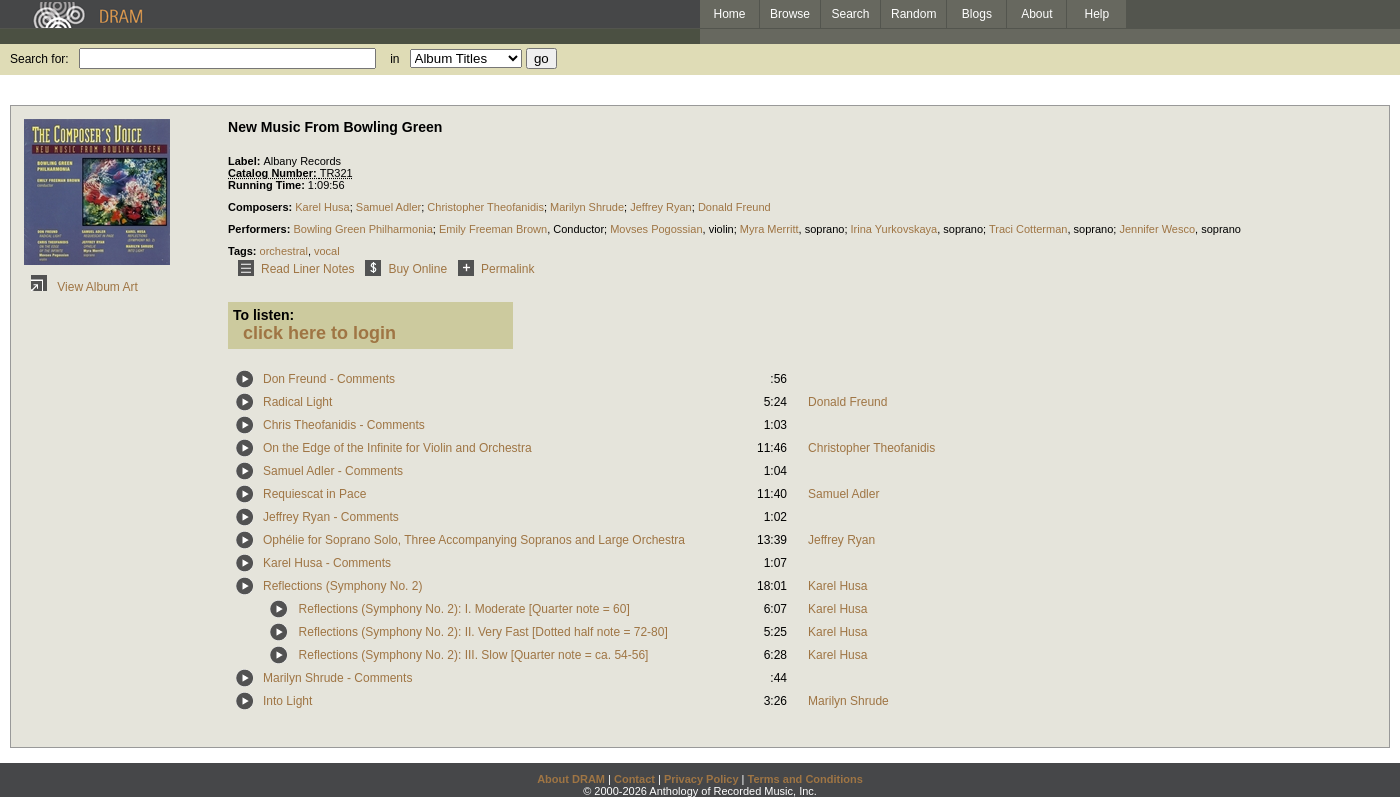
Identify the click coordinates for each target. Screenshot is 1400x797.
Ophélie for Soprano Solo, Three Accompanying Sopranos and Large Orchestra (474, 540)
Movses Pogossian (656, 229)
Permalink (492, 269)
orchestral (284, 251)
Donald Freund (734, 207)
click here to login (319, 333)
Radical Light (297, 402)
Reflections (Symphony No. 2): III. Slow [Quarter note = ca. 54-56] (474, 655)
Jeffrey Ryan (661, 207)
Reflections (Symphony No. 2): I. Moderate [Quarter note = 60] (464, 609)
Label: (245, 161)
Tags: (244, 251)
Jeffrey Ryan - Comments (331, 517)
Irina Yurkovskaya (894, 229)
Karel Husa (322, 207)
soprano (825, 229)
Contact (634, 779)
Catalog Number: (274, 173)
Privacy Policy (701, 779)
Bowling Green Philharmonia (362, 229)
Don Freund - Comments (329, 379)
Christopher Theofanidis (485, 207)
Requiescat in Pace (314, 494)
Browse (790, 14)
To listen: (263, 315)
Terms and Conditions (805, 779)
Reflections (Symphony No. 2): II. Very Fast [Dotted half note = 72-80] (483, 632)
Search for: (39, 59)
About (1036, 14)
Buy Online (402, 269)
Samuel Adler (388, 207)
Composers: (261, 207)
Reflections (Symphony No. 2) (342, 586)
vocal (327, 251)
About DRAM (571, 779)
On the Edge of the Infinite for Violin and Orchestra (397, 448)
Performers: (260, 229)
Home (729, 14)
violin (721, 229)
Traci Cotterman (1028, 229)
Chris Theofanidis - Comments (344, 425)
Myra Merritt (769, 229)
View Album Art (81, 287)
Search (851, 14)
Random (913, 14)
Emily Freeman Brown (493, 229)
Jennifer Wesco (1157, 229)
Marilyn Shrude (587, 207)
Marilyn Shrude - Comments (337, 678)
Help (1097, 14)
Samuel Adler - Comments (333, 471)
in (394, 59)
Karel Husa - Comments (327, 563)
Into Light (287, 701)
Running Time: (268, 185)
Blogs (977, 14)
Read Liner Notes (292, 269)
